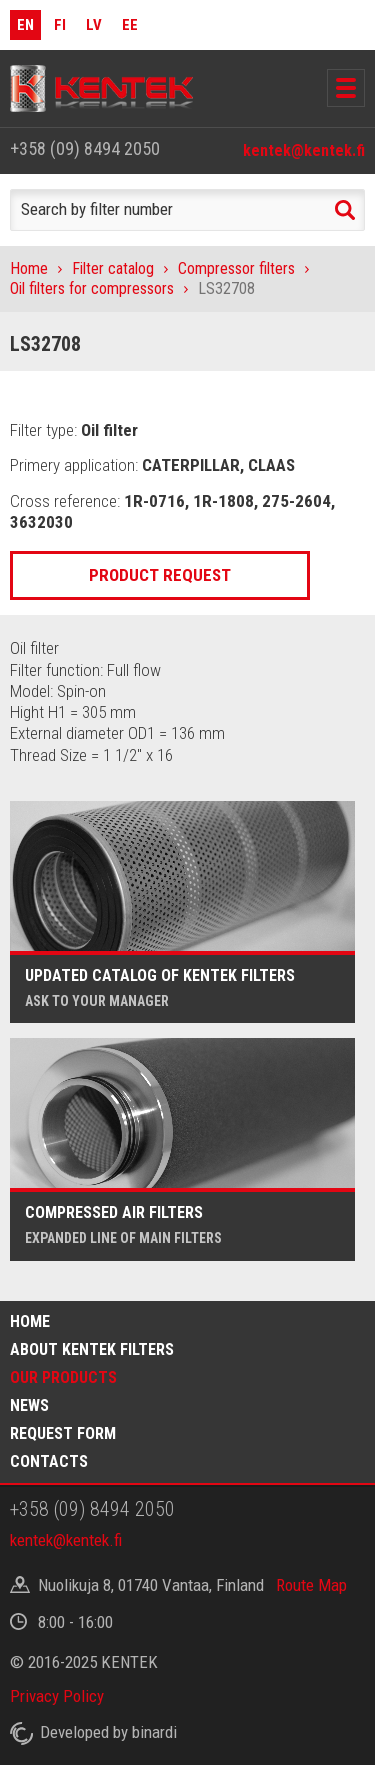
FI (60, 25)
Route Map (311, 1585)
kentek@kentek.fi (304, 150)
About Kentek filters (92, 1349)
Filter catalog (113, 268)
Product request (160, 575)
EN (25, 25)
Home (29, 268)
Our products (63, 1377)
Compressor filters (236, 268)
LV (94, 25)
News (29, 1405)
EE (130, 25)
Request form (63, 1433)
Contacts (49, 1461)
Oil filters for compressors (92, 288)
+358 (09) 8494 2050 (85, 148)
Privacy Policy (57, 1696)
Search (345, 210)
